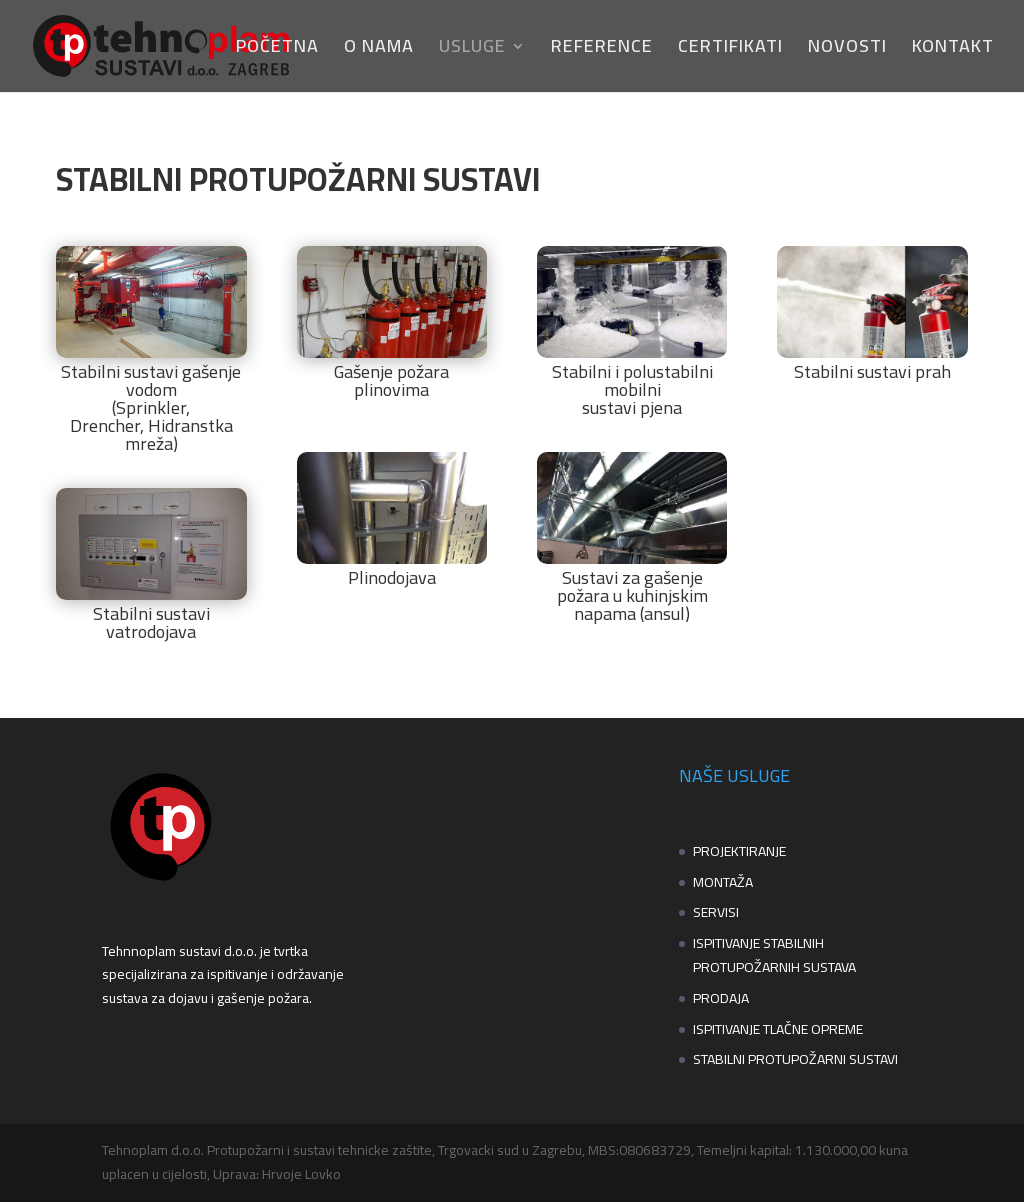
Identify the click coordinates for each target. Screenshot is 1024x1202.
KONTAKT (953, 50)
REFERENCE (602, 50)
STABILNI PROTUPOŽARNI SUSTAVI (795, 1059)
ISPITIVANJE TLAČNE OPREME (778, 1029)
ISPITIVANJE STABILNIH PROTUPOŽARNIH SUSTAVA (774, 955)
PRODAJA (721, 998)
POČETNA (277, 50)
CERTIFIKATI (730, 50)
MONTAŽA (723, 882)
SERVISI (716, 912)
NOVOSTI (847, 50)
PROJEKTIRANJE (739, 851)
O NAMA (379, 50)
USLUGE (472, 50)
